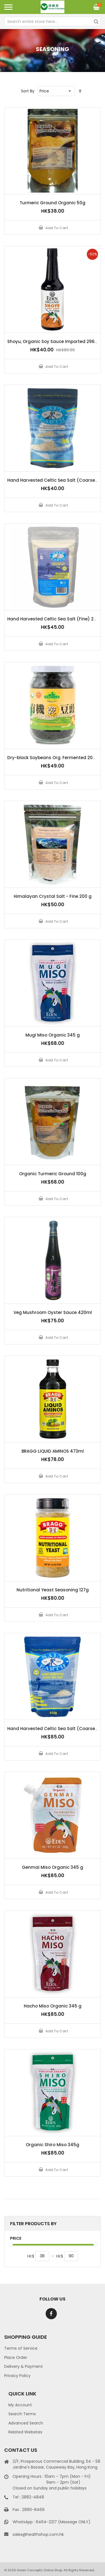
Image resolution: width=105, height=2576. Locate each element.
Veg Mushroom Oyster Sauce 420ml (52, 1312)
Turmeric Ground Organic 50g (52, 203)
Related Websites (25, 2432)
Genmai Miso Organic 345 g (52, 1867)
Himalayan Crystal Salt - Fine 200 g (53, 896)
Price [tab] (15, 2238)
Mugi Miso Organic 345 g (52, 1035)
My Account (20, 2405)
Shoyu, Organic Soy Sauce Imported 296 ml (54, 341)
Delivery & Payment (23, 2366)
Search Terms (22, 2414)
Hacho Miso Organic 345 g (52, 2006)
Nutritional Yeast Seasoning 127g (53, 1590)
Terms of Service (21, 2348)
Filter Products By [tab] (33, 2223)
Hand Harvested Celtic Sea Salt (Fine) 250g (54, 619)
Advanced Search (25, 2423)
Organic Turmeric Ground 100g (52, 1174)
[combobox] (52, 21)
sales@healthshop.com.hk (38, 2534)
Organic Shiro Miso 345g (52, 2145)
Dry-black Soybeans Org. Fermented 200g (53, 758)
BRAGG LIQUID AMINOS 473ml (53, 1451)
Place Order (15, 2357)
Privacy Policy (17, 2375)
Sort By (27, 91)
